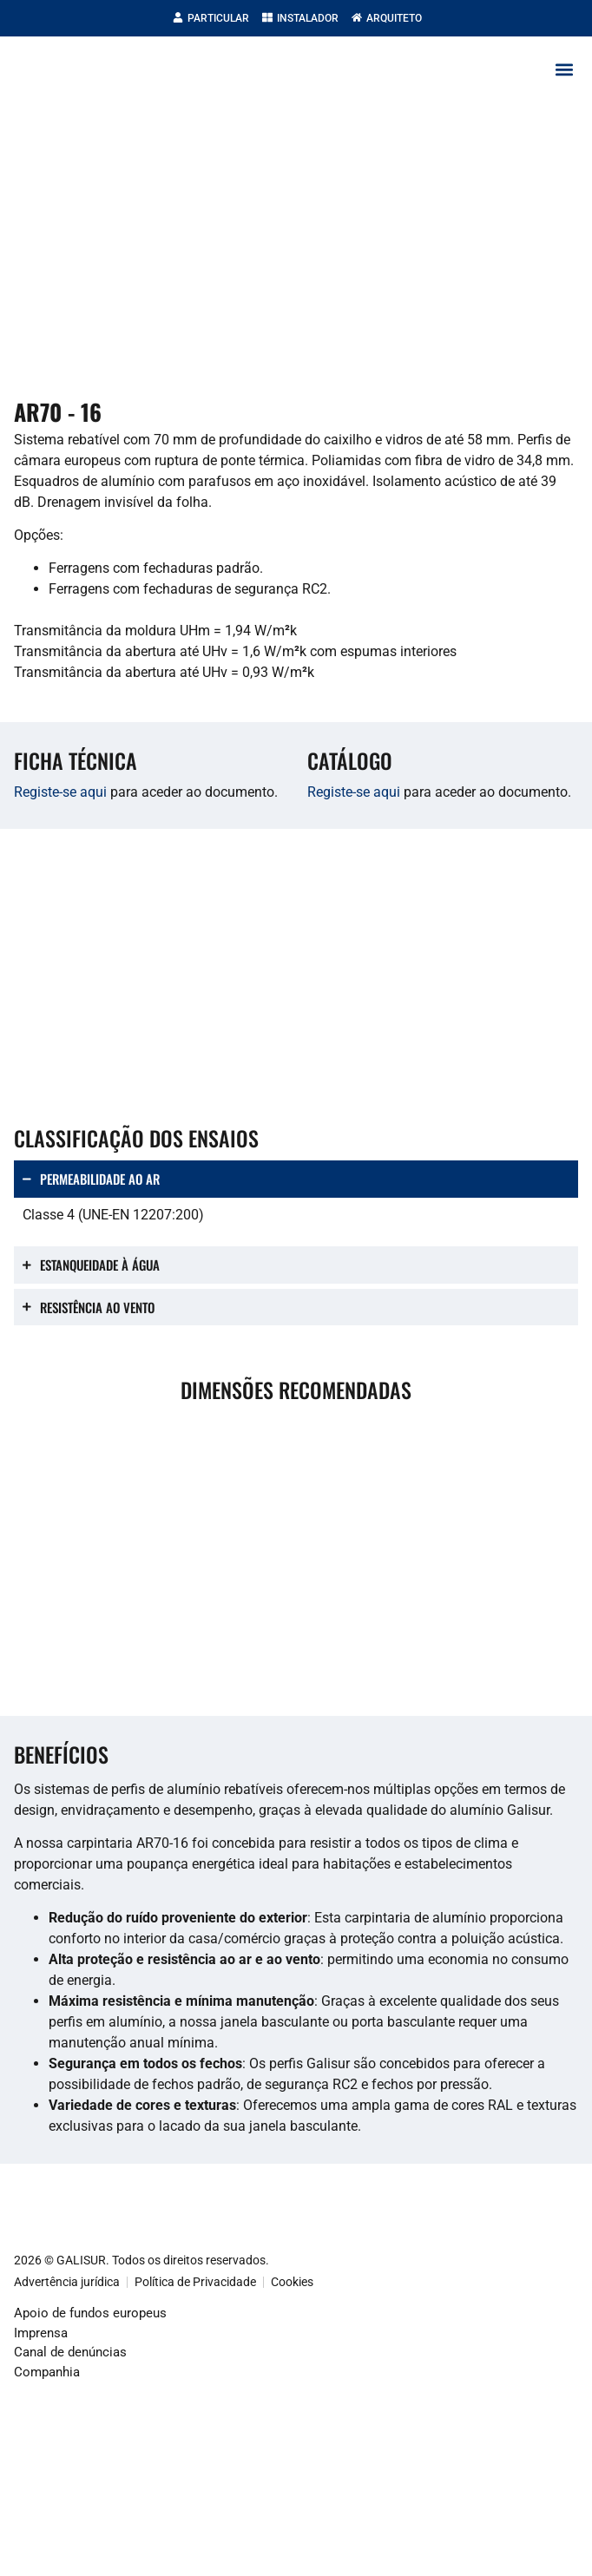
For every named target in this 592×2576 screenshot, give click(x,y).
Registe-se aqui (60, 792)
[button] (563, 69)
